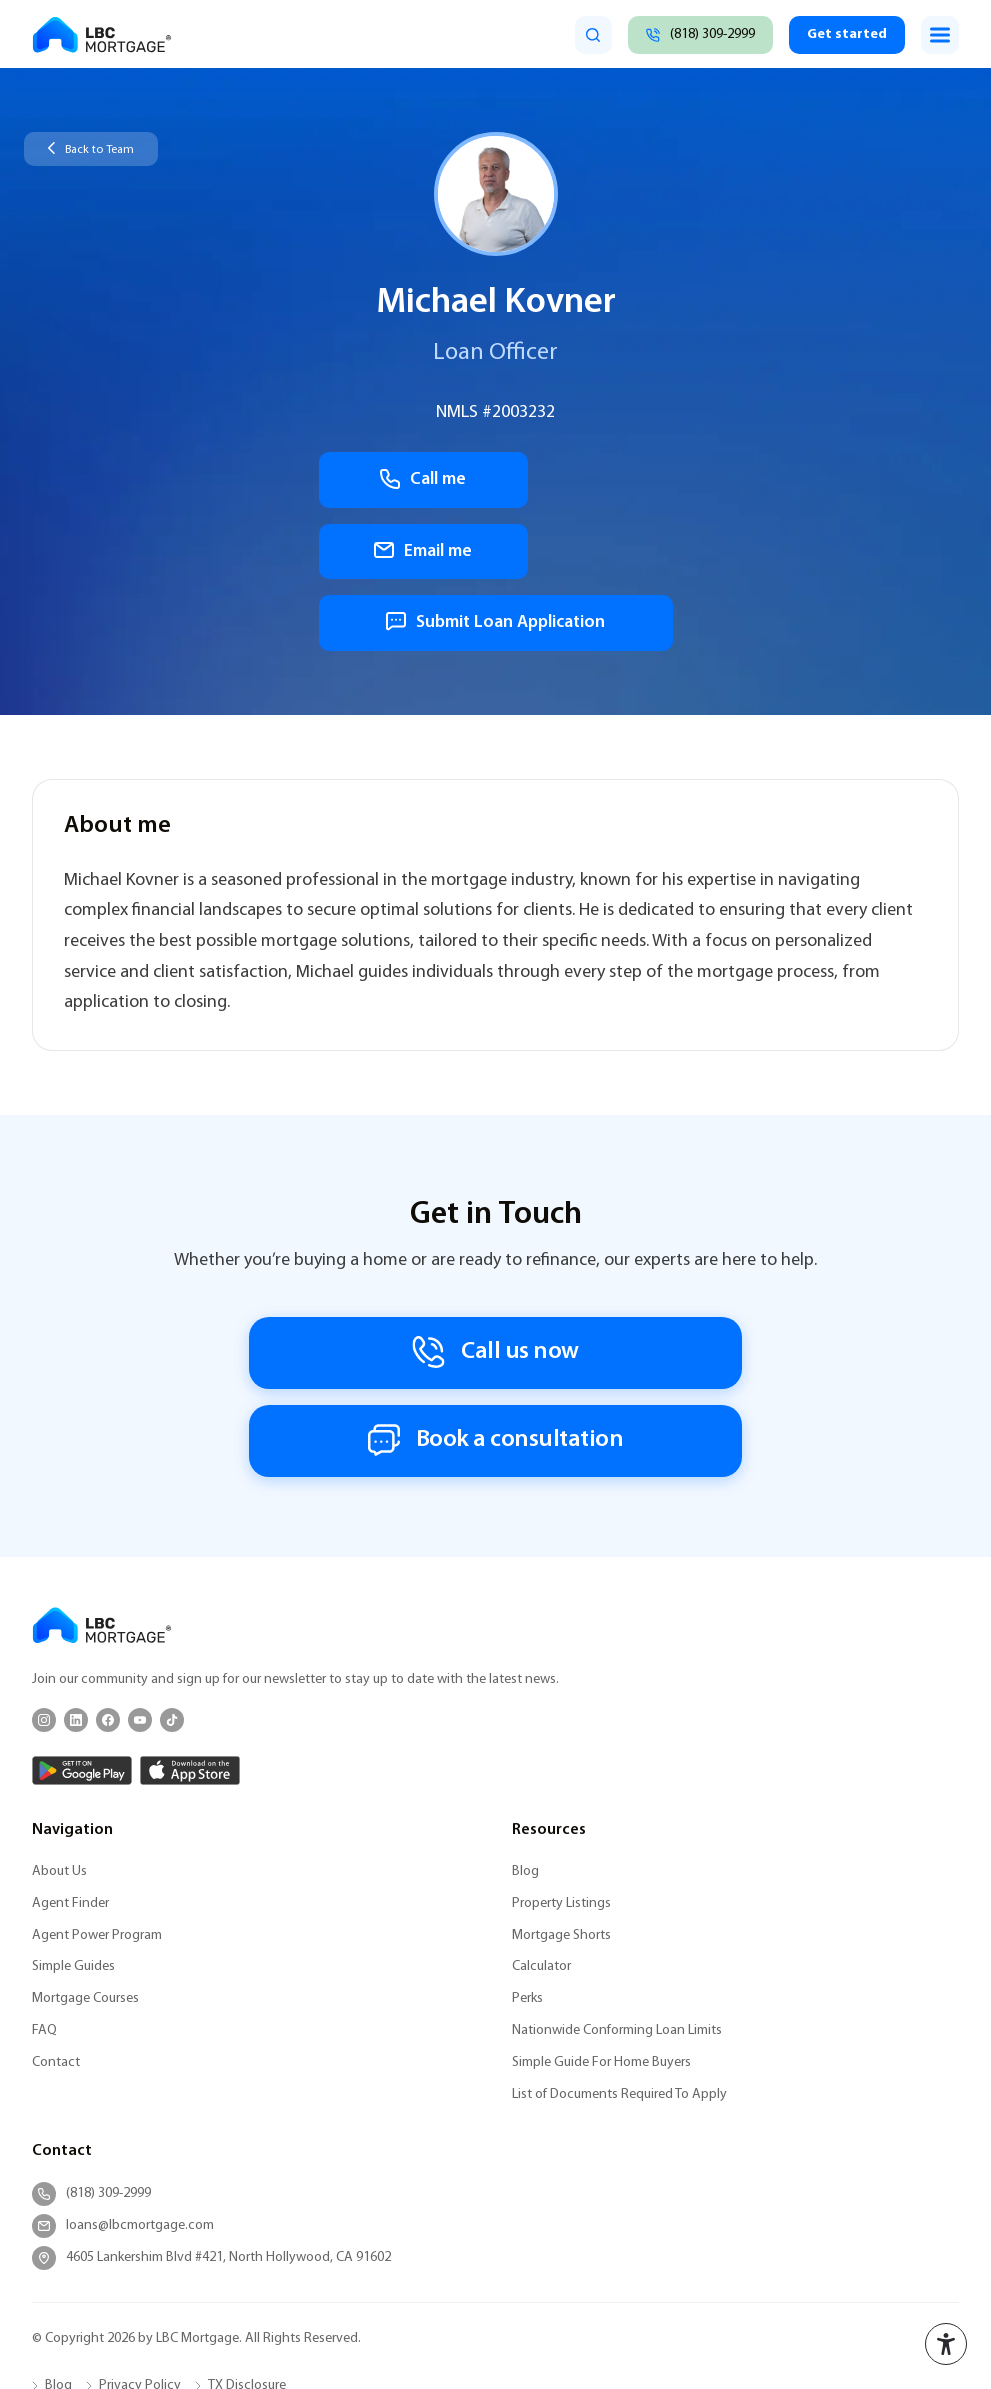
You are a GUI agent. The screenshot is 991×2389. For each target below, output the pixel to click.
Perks (527, 1844)
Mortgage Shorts (561, 1780)
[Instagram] (44, 1565)
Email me (588, 480)
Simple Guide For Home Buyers (601, 1907)
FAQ (44, 1875)
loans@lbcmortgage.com (123, 2071)
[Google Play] (82, 1615)
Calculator (541, 1812)
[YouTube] (140, 1565)
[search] (585, 35)
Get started (845, 34)
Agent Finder (70, 1748)
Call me (403, 481)
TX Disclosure (247, 2231)
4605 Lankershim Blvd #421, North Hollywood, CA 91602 (211, 2103)
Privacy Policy (140, 2231)
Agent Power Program (97, 1780)
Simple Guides (73, 1812)
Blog (525, 1716)
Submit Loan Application (496, 554)
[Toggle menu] (940, 35)
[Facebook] (108, 1565)
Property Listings (561, 1748)
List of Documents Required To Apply (619, 1939)
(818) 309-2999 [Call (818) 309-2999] (91, 2039)
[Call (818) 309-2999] (694, 35)
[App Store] (190, 1615)
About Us (59, 1716)
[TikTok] (172, 1565)
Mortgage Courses (85, 1844)
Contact (56, 1907)
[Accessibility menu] (946, 2344)
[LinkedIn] (76, 1565)
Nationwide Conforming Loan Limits (617, 1875)
